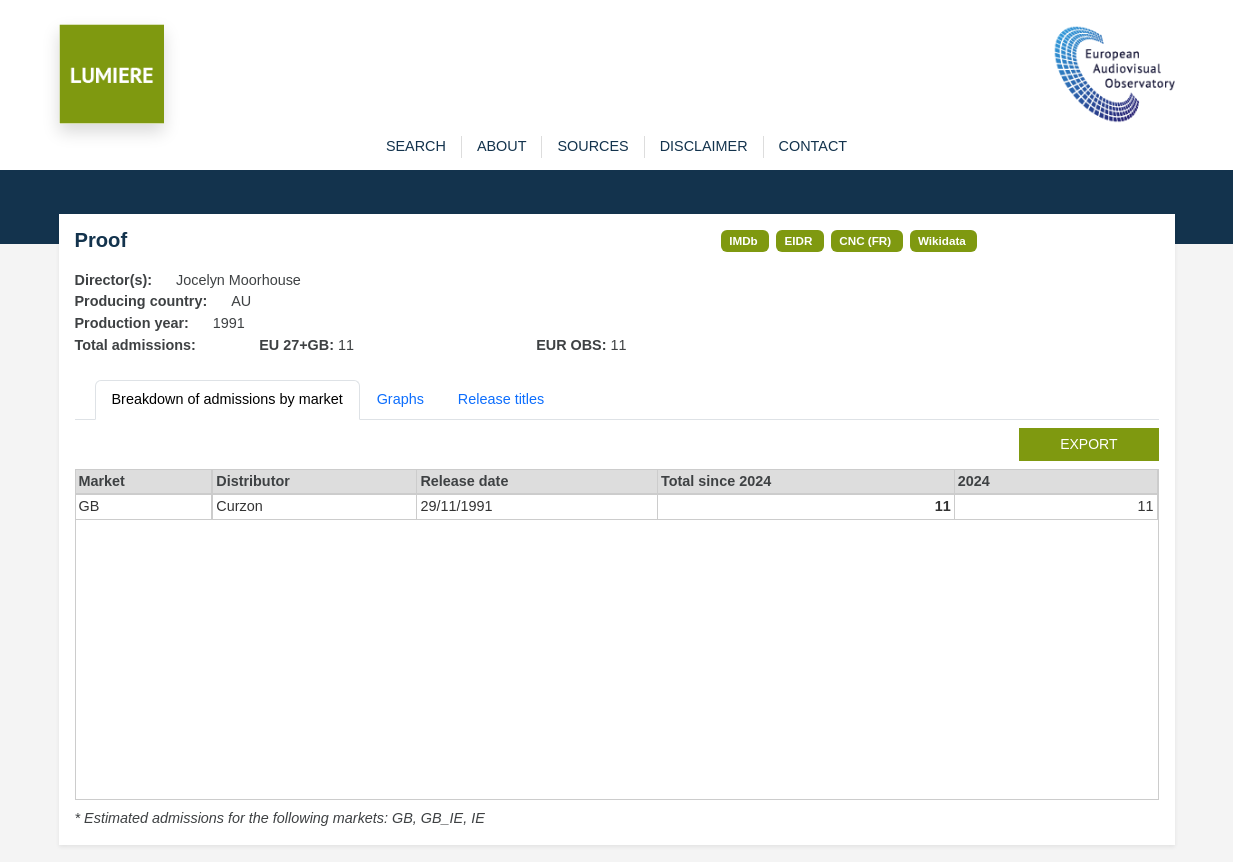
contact (813, 146)
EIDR (799, 240)
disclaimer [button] (704, 146)
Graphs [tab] (400, 399)
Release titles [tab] (501, 399)
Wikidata (942, 240)
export (1088, 444)
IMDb (743, 240)
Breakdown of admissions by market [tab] (227, 399)
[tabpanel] (617, 629)
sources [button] (592, 146)
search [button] (416, 146)
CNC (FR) (865, 240)
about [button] (502, 146)
